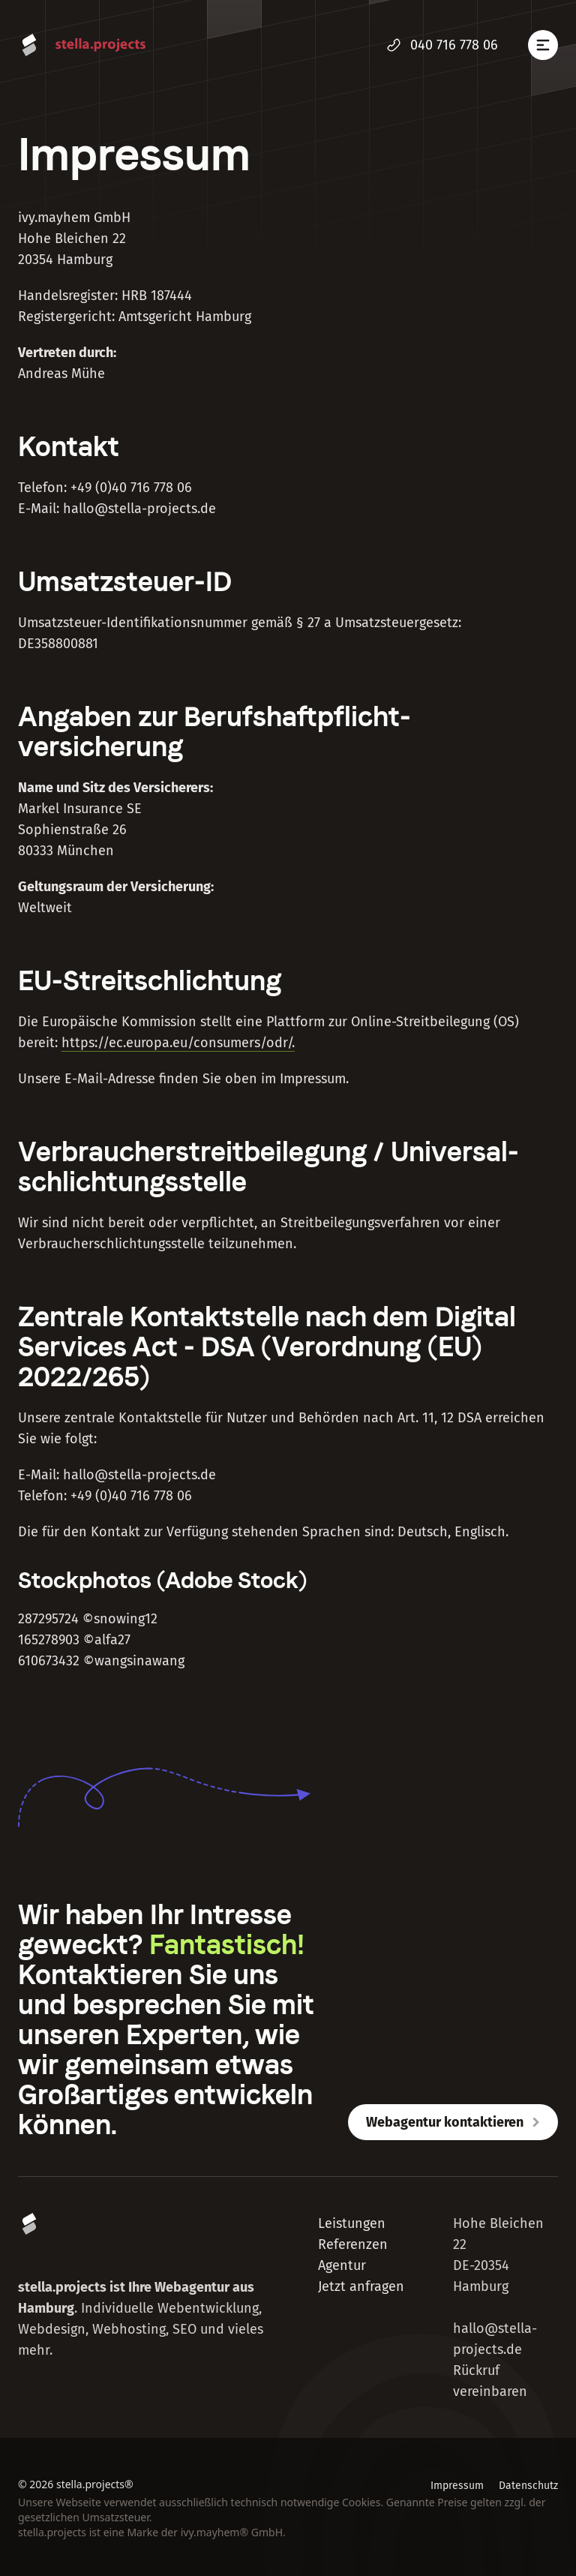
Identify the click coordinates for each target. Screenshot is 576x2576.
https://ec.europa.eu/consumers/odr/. (178, 1042)
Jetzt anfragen (361, 2286)
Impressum (457, 2485)
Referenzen (353, 2244)
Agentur (342, 2265)
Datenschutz (528, 2485)
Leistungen (352, 2223)
